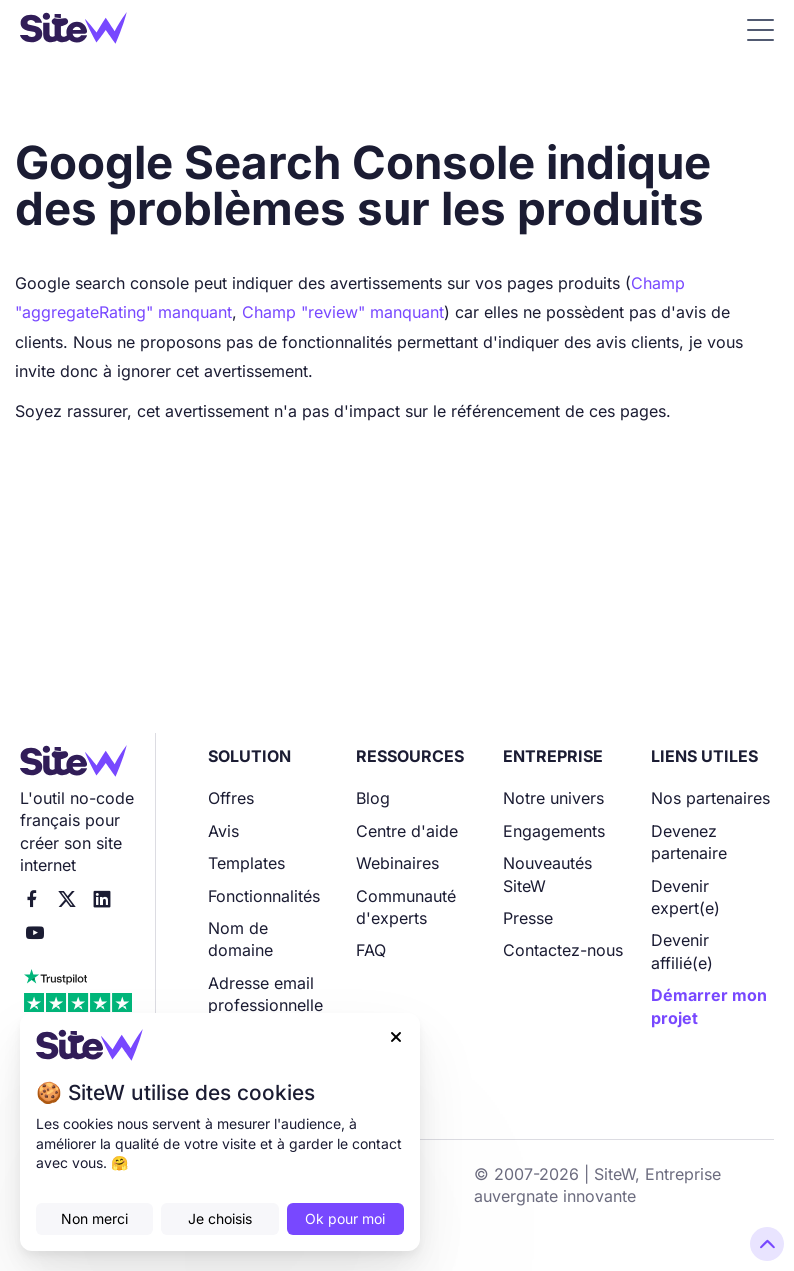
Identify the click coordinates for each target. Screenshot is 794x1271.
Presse (528, 918)
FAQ (371, 950)
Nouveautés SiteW (547, 874)
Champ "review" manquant (343, 312)
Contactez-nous (563, 950)
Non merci (94, 1218)
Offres (231, 798)
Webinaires (397, 863)
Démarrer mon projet (709, 1006)
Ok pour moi (345, 1218)
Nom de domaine (240, 939)
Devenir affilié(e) (682, 951)
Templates (246, 863)
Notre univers (553, 798)
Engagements (554, 831)
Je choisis (220, 1218)
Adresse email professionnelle (265, 994)
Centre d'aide (407, 831)
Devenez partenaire (689, 842)
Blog (373, 798)
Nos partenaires (710, 798)
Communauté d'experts (406, 907)
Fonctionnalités (264, 896)
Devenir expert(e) (685, 897)
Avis (223, 831)
